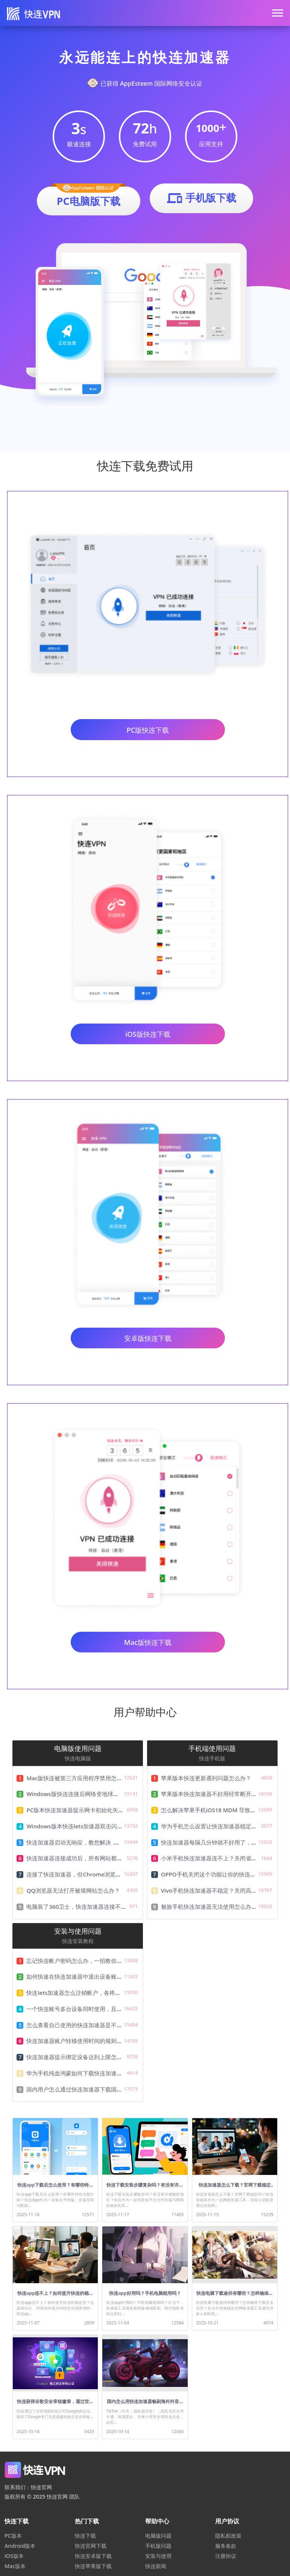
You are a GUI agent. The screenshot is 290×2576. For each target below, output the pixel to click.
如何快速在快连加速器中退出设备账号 (74, 1976)
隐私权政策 (228, 2535)
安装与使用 (158, 2555)
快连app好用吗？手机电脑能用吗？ (145, 2293)
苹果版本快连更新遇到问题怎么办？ (206, 1778)
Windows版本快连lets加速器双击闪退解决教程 (85, 1826)
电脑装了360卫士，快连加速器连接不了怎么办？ (87, 1906)
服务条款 (225, 2545)
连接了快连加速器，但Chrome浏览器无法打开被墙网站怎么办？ (107, 1874)
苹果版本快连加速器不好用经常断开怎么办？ (217, 1794)
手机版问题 (158, 2545)
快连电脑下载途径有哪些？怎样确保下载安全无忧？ (234, 2296)
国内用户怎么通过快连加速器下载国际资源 (80, 2089)
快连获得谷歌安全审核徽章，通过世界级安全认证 (55, 2404)
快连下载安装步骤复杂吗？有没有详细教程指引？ (144, 2187)
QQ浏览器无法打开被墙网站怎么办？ (73, 1890)
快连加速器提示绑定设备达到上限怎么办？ (80, 2057)
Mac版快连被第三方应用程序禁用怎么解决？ (82, 1778)
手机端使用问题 (212, 1748)
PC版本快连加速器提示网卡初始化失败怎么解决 (86, 1810)
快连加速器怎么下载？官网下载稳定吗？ (235, 2187)
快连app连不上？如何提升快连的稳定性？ (55, 2296)
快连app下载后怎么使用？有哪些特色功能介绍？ (55, 2187)
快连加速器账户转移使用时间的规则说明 (77, 2040)
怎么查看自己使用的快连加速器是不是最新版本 (85, 2025)
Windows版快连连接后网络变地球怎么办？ (80, 1794)
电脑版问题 (158, 2535)
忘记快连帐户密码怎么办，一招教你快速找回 (82, 1960)
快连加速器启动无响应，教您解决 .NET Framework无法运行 (102, 1842)
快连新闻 (155, 2566)
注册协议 (225, 2555)
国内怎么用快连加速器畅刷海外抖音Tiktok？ (145, 2404)
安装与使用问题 (78, 1930)
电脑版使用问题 (78, 1748)
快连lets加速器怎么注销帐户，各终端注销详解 (84, 1992)
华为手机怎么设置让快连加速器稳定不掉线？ (217, 1826)
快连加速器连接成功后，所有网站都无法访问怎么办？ (94, 1858)
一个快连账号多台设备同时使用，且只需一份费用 (88, 2009)
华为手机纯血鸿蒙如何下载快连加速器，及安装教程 (91, 2073)
